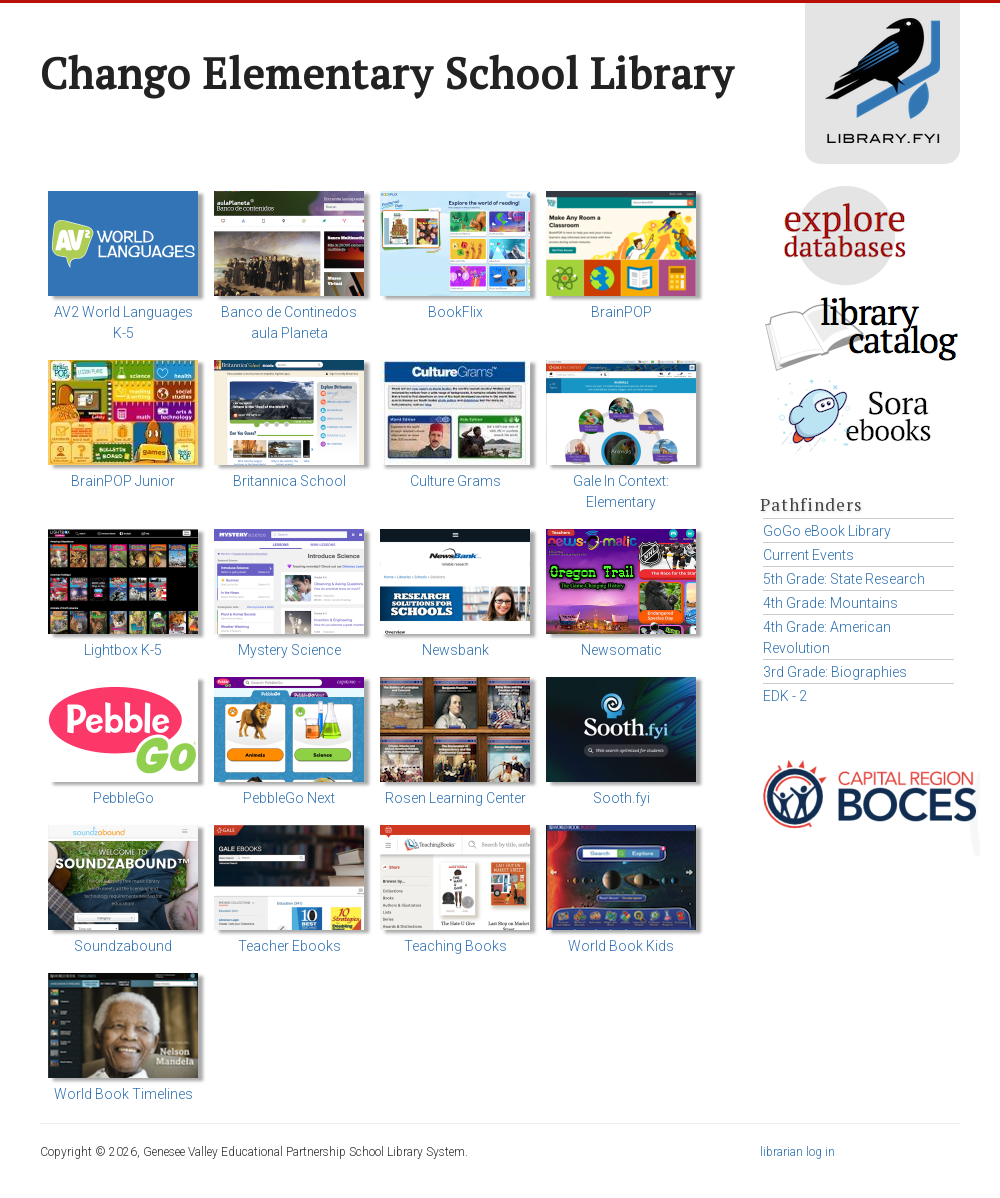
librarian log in (797, 1152)
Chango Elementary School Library (387, 73)
